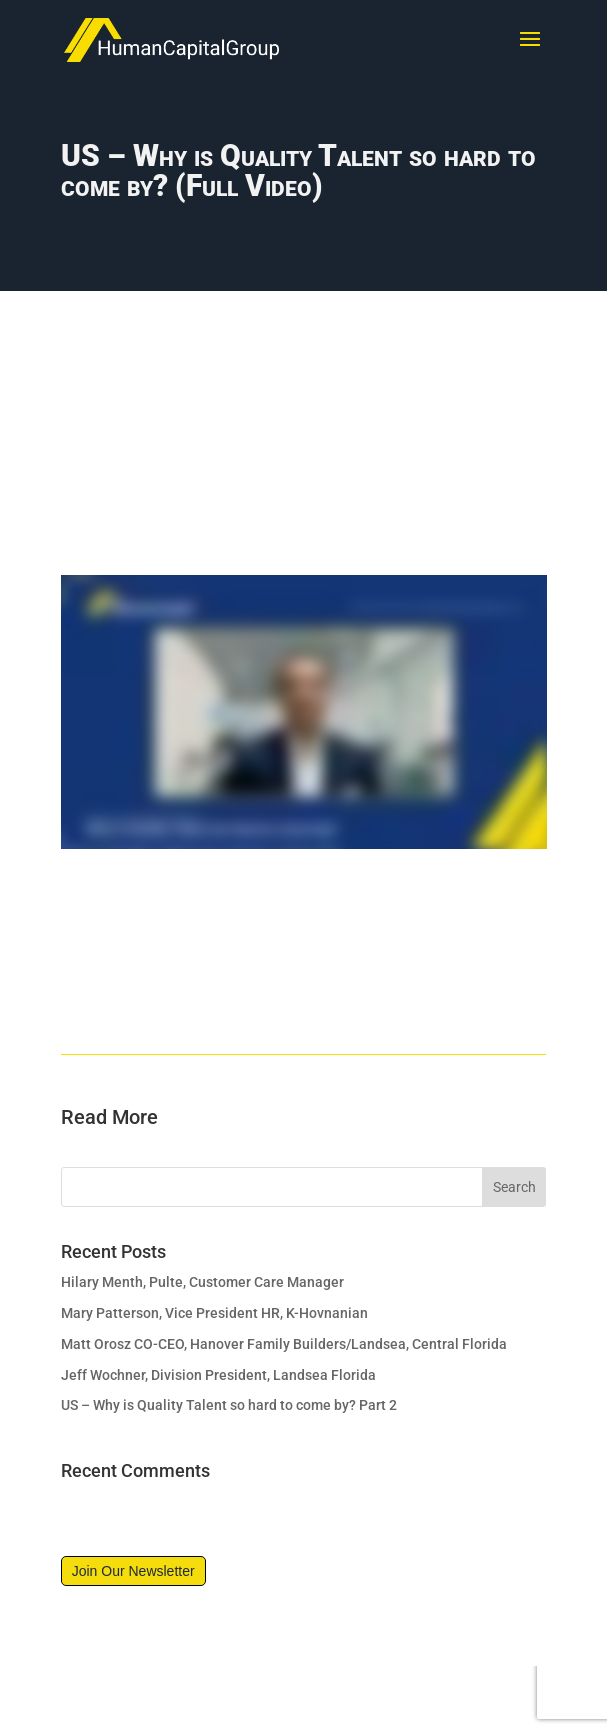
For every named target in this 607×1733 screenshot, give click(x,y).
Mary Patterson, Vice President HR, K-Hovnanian (214, 1313)
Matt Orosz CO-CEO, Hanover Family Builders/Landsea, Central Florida (284, 1344)
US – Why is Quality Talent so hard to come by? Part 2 (229, 1405)
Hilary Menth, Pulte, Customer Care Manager (202, 1282)
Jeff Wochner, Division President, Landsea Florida (218, 1375)
